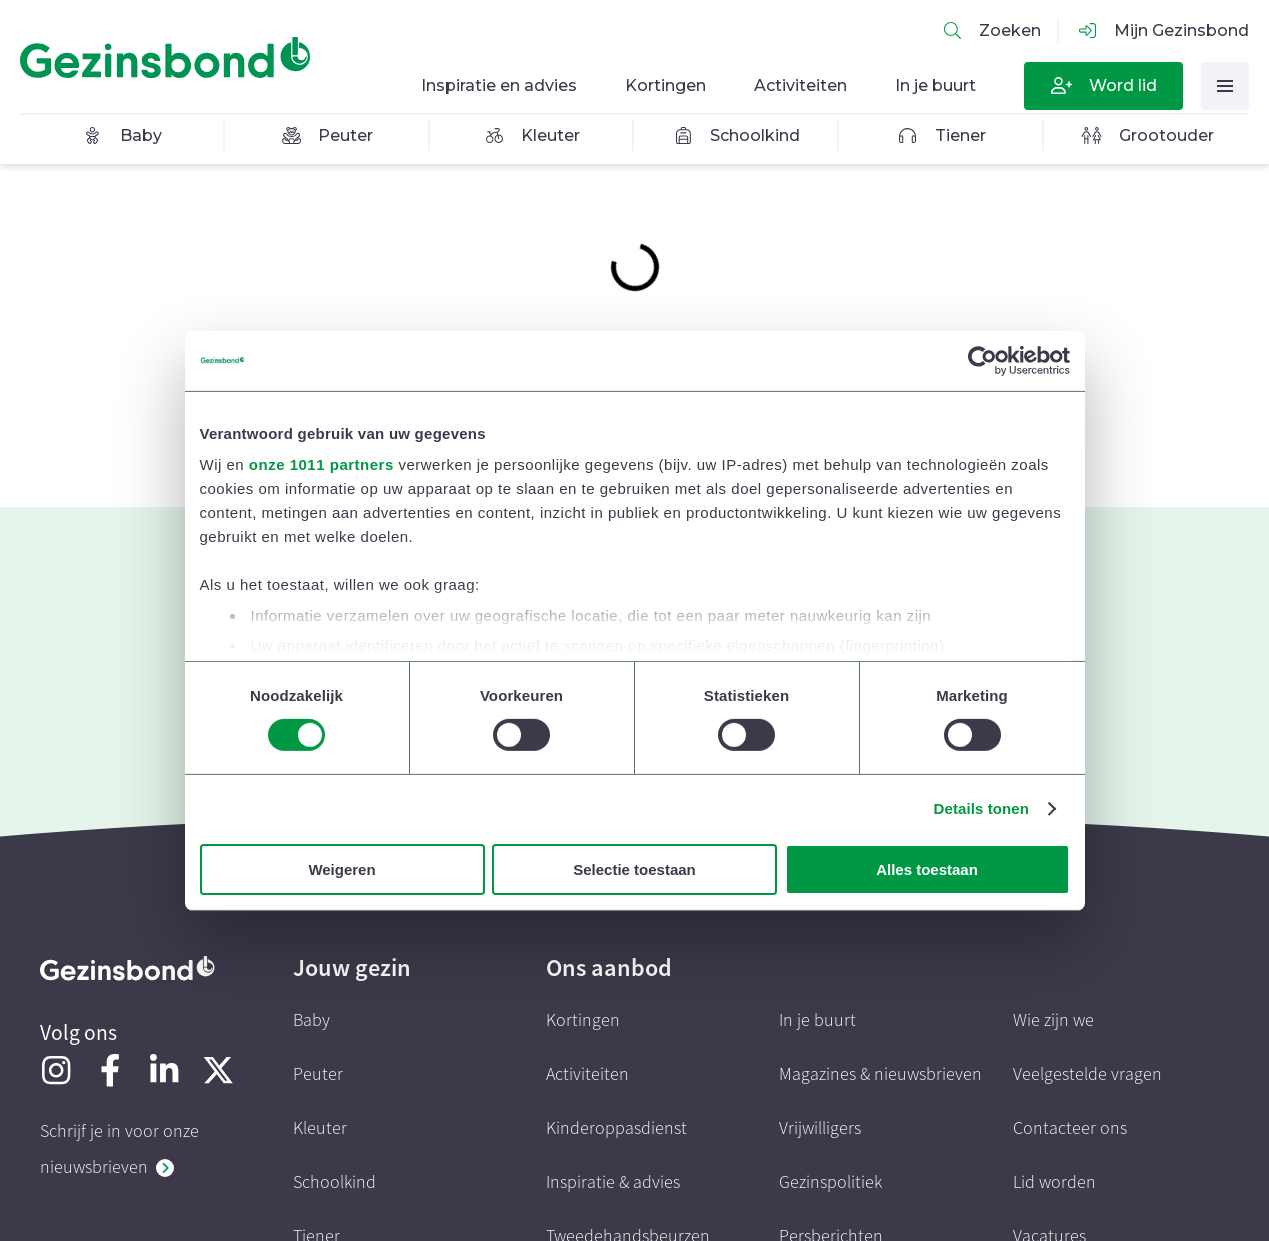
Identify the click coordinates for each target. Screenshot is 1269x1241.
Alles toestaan (927, 869)
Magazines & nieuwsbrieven (880, 1074)
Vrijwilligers (820, 1128)
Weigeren (341, 869)
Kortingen (583, 1020)
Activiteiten (587, 1074)
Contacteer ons (1070, 1128)
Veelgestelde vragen (1087, 1074)
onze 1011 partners (321, 464)
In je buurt (817, 1020)
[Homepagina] (170, 58)
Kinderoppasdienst (616, 1128)
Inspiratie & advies (613, 1182)
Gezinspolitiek (830, 1182)
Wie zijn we (1053, 1020)
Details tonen (981, 808)
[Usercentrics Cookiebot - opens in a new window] (982, 360)
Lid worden (1054, 1182)
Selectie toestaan (634, 869)
